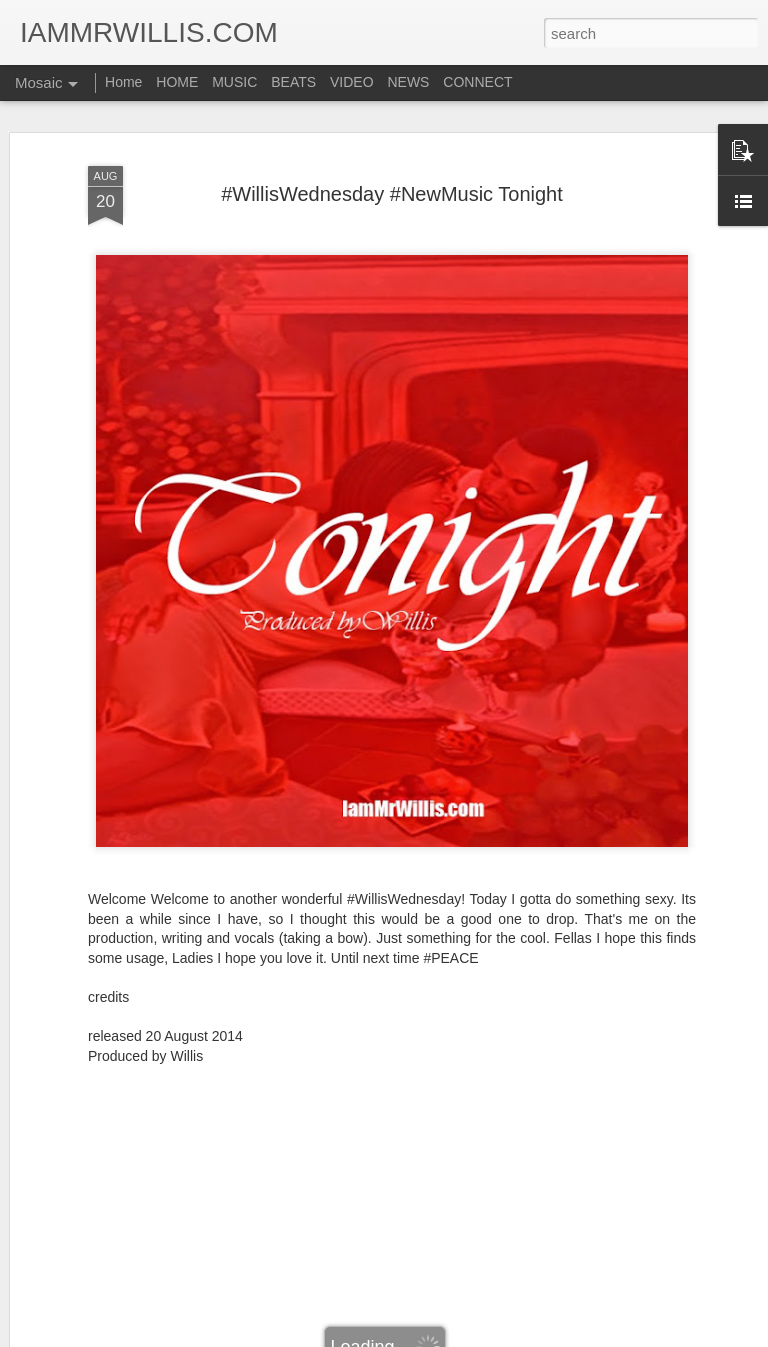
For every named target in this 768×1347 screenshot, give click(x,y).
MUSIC (234, 82)
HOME (177, 82)
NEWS (408, 82)
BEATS (293, 82)
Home (123, 82)
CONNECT (477, 82)
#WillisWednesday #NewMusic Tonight (392, 194)
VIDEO (352, 82)
